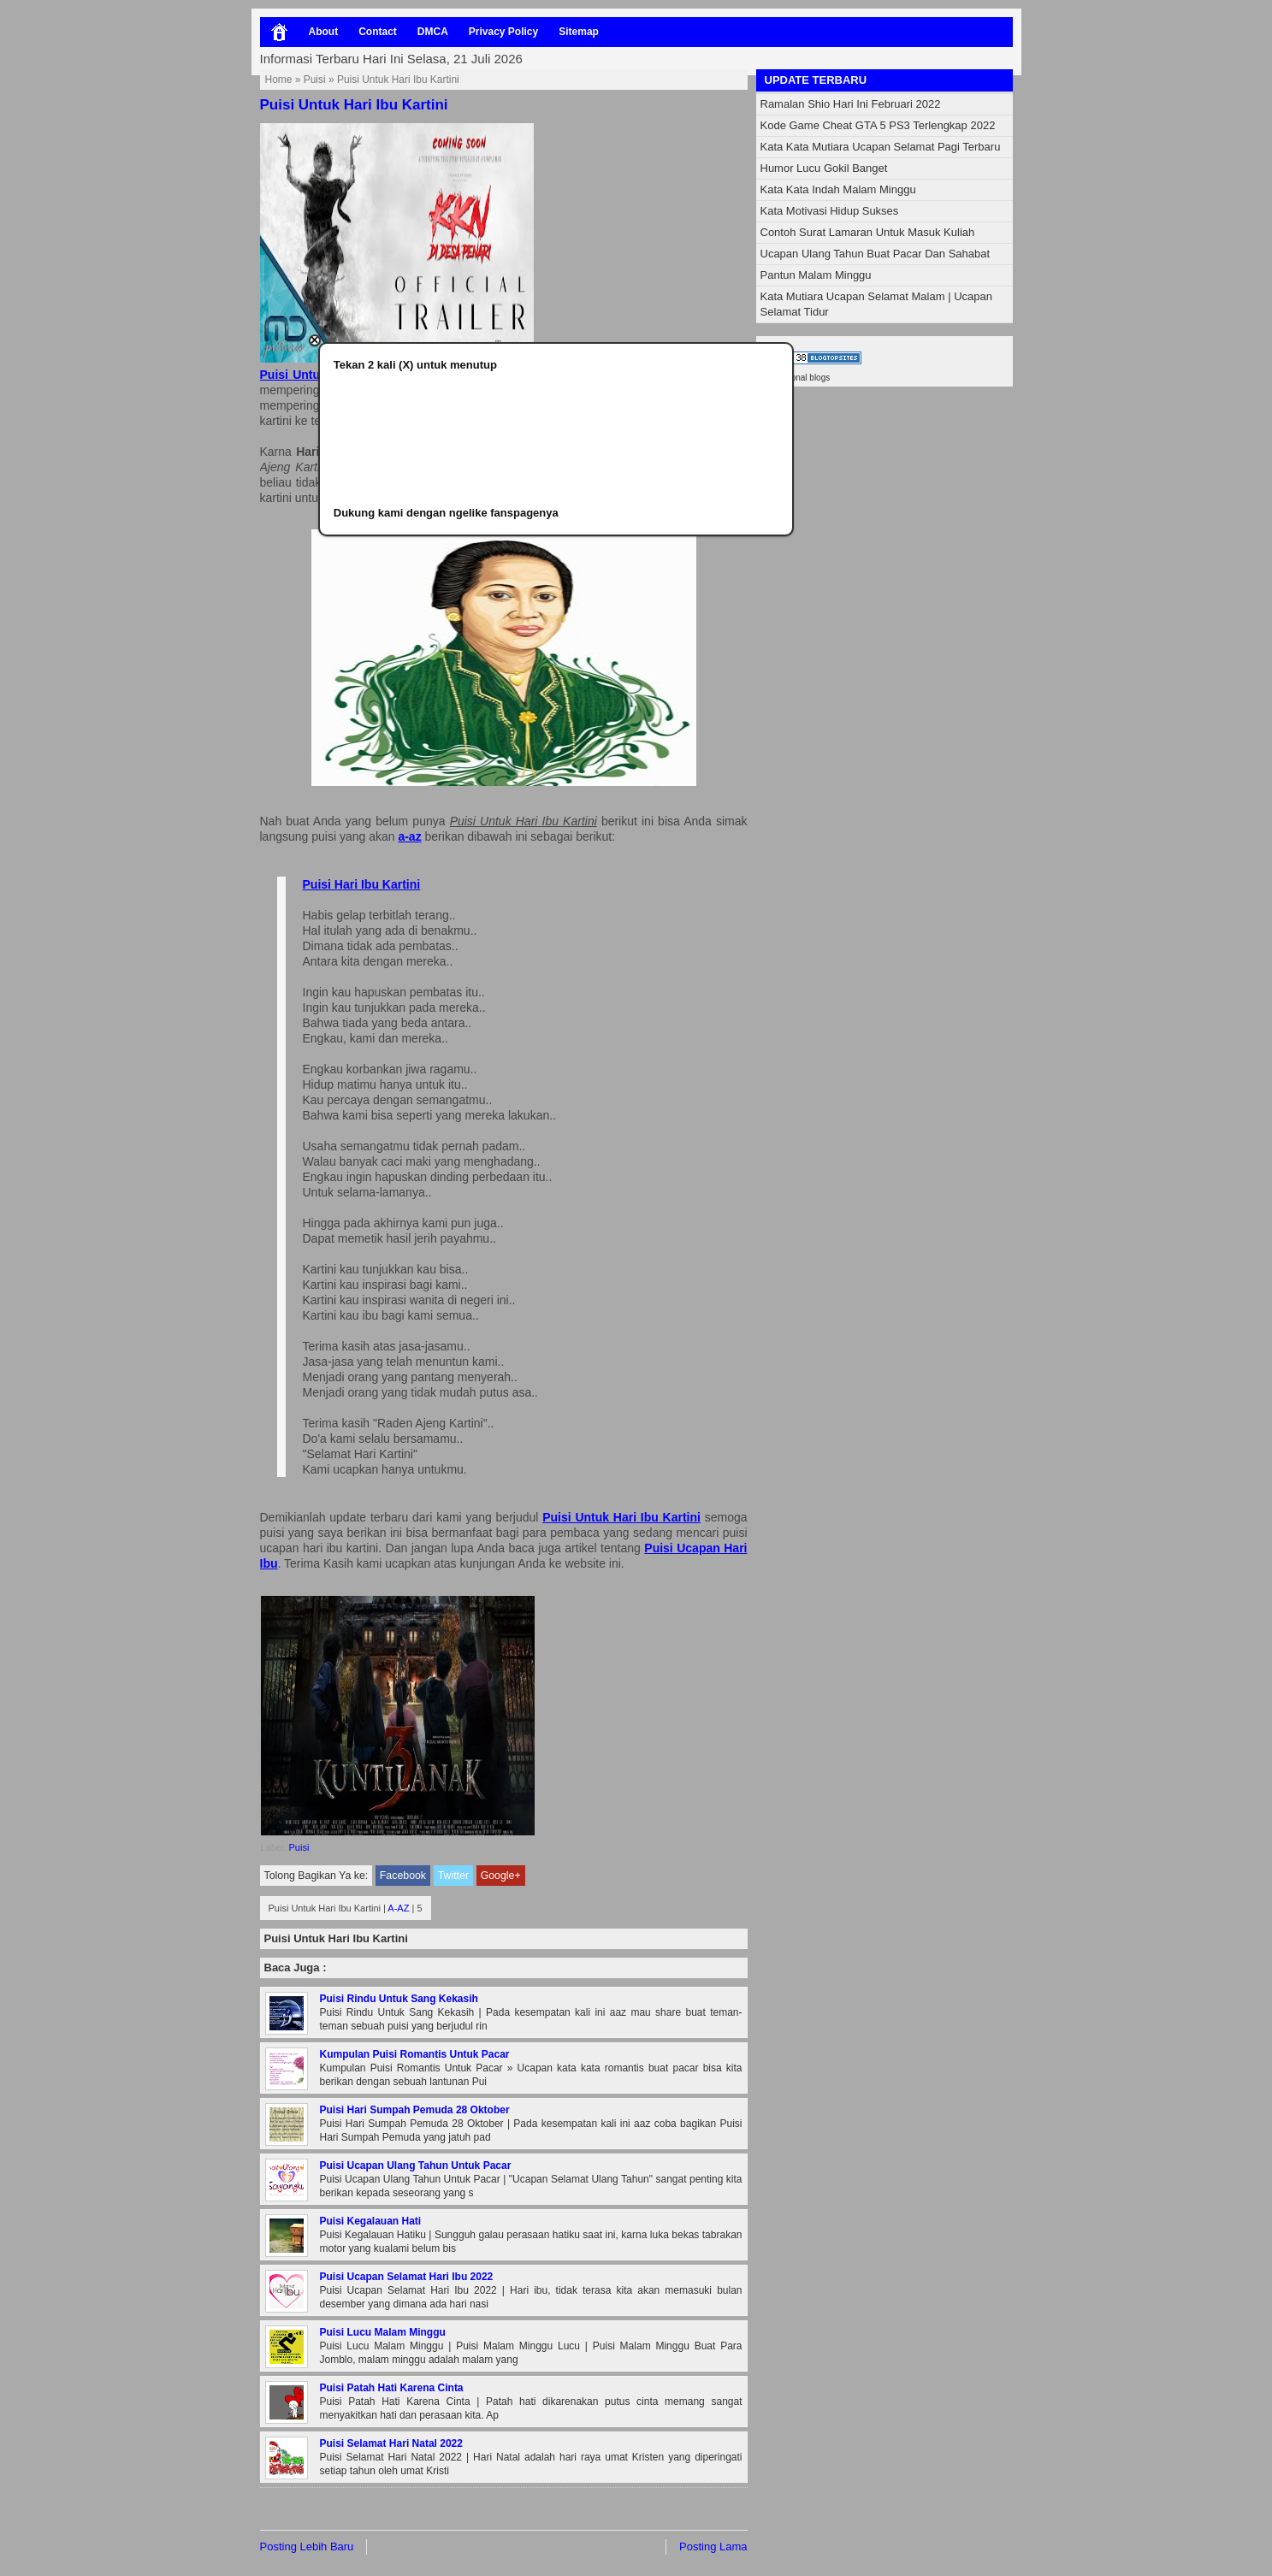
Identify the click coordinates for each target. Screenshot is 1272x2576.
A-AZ (398, 1908)
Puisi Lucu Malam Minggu (383, 2332)
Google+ (501, 1876)
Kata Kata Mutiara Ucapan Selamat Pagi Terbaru (880, 146)
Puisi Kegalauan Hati (371, 2221)
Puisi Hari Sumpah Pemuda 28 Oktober (415, 2110)
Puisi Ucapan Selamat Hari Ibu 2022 (407, 2277)
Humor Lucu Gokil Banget (824, 168)
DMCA (432, 32)
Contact (377, 32)
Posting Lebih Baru (307, 2546)
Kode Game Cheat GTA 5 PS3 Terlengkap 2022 (878, 125)
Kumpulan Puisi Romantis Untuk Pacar (415, 2054)
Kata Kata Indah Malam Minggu (838, 189)
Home (279, 80)
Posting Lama (713, 2546)
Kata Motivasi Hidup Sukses (829, 210)
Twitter (453, 1876)
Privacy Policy (503, 32)
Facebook (403, 1876)
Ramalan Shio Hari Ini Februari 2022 (850, 103)
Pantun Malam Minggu (816, 275)
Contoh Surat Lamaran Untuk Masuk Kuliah (867, 232)
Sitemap (579, 32)
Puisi (315, 80)
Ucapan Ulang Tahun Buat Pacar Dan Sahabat (875, 253)
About (324, 32)
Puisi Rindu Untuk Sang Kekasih (399, 1999)
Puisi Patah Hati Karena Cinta (392, 2388)
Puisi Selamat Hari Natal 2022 (391, 2443)
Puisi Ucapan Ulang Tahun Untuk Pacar (416, 2165)
